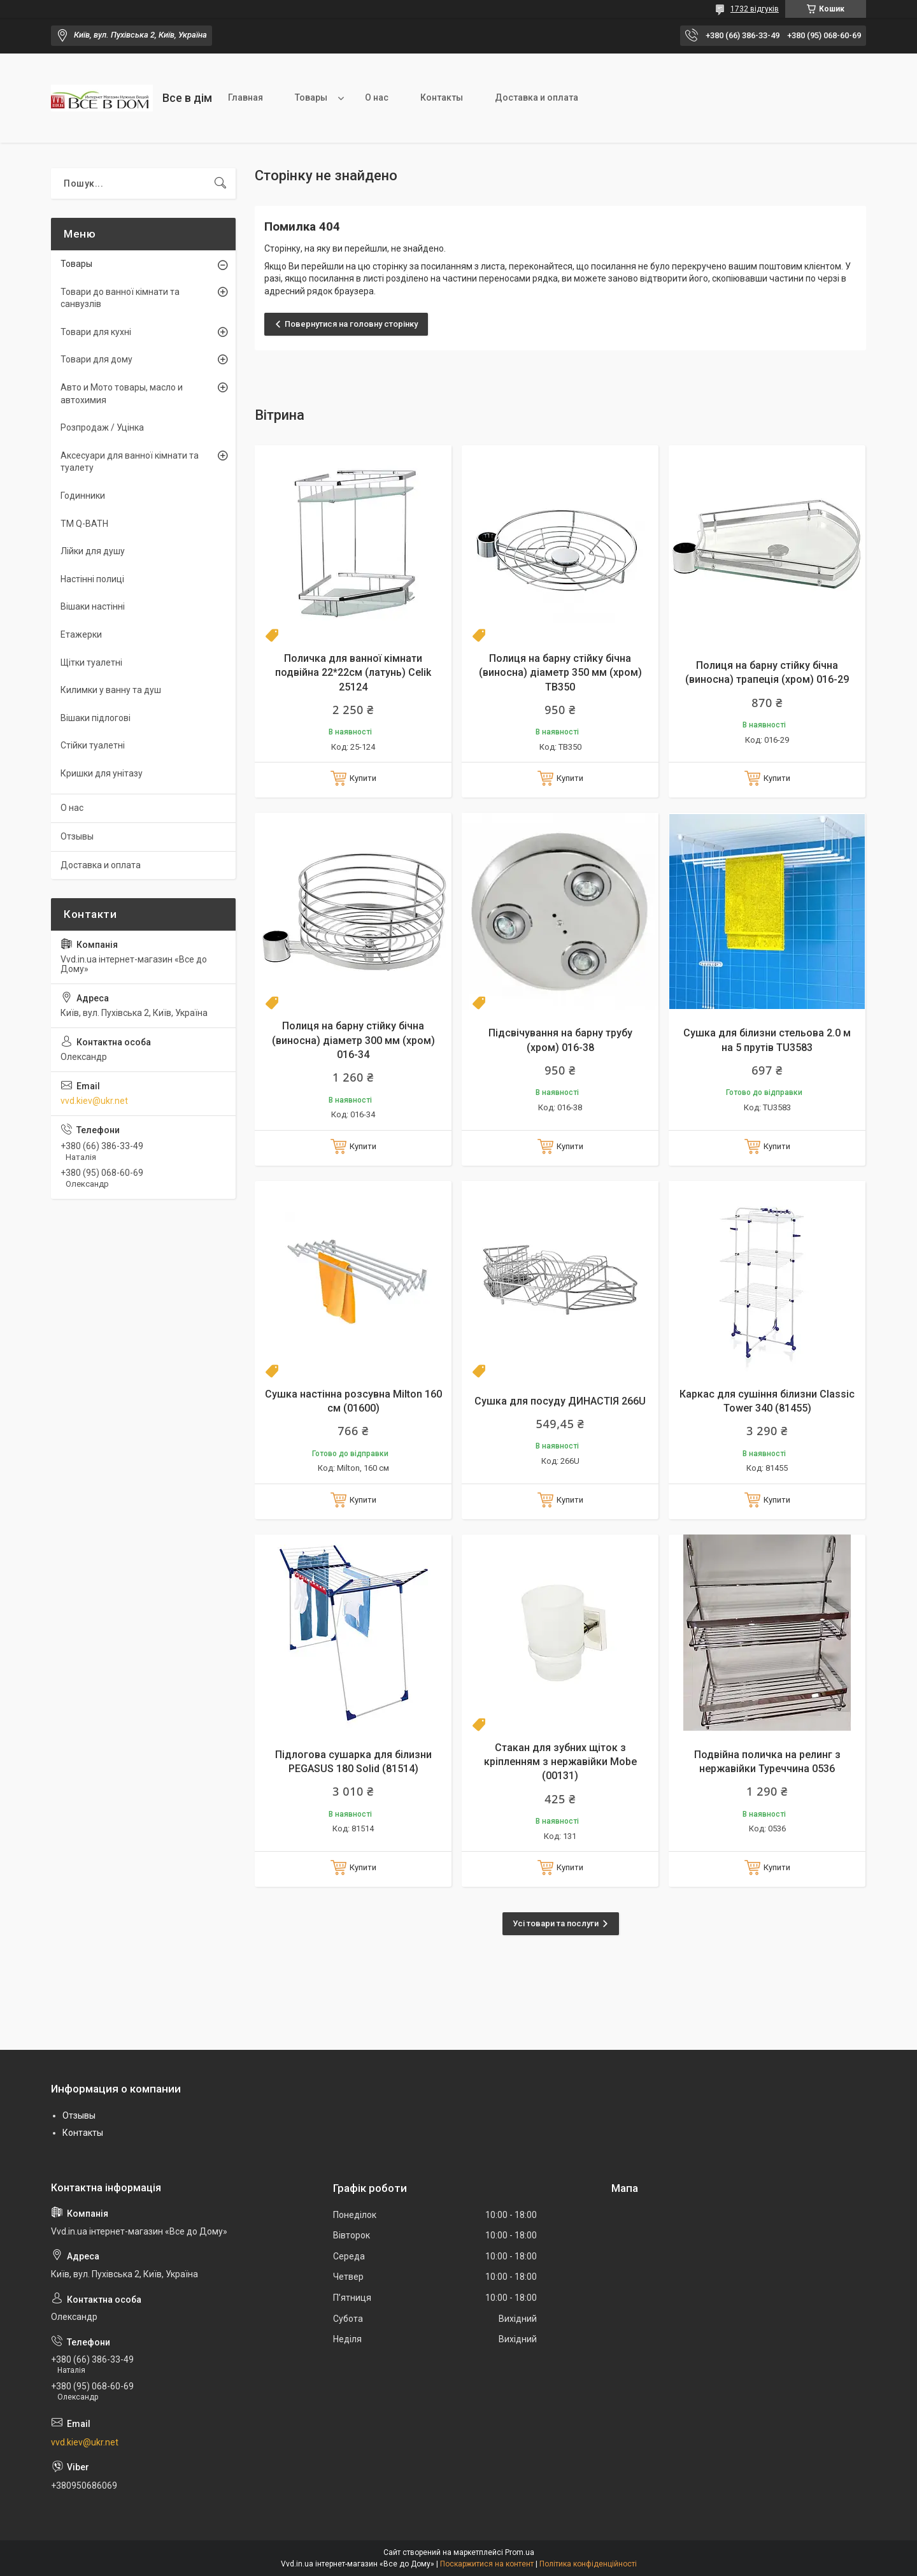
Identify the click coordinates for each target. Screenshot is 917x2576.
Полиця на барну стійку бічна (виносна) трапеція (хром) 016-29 (767, 672)
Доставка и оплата (536, 97)
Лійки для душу (92, 551)
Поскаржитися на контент (487, 2563)
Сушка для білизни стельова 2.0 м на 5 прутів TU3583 (767, 1040)
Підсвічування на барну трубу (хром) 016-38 (560, 1040)
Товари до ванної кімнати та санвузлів (120, 298)
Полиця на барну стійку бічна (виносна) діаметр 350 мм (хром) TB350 (560, 672)
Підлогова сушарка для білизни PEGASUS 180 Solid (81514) (353, 1762)
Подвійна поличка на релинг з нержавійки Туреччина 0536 (767, 1762)
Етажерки (81, 634)
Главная (245, 97)
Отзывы (77, 836)
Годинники (82, 495)
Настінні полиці (92, 579)
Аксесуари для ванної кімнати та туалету (129, 461)
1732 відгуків (754, 8)
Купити (363, 778)
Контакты (441, 97)
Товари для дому (96, 359)
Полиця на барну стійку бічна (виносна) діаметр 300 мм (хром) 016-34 (353, 1040)
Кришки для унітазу (101, 773)
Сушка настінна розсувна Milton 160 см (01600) (353, 1401)
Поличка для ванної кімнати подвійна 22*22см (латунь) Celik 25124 (353, 672)
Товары (311, 97)
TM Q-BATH (84, 524)
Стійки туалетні (92, 745)
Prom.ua (519, 2552)
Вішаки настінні (92, 606)
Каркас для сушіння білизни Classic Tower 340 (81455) (767, 1401)
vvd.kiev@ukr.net (94, 1101)
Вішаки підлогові (95, 718)
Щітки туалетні (91, 662)
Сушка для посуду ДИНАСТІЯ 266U (560, 1401)
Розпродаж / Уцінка (102, 427)
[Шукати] (220, 183)
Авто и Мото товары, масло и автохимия (121, 393)
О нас (376, 97)
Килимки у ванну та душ (110, 690)
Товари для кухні (95, 332)
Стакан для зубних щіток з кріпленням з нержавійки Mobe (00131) (560, 1762)
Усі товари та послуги (556, 1923)
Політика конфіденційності (588, 2563)
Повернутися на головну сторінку (351, 324)
